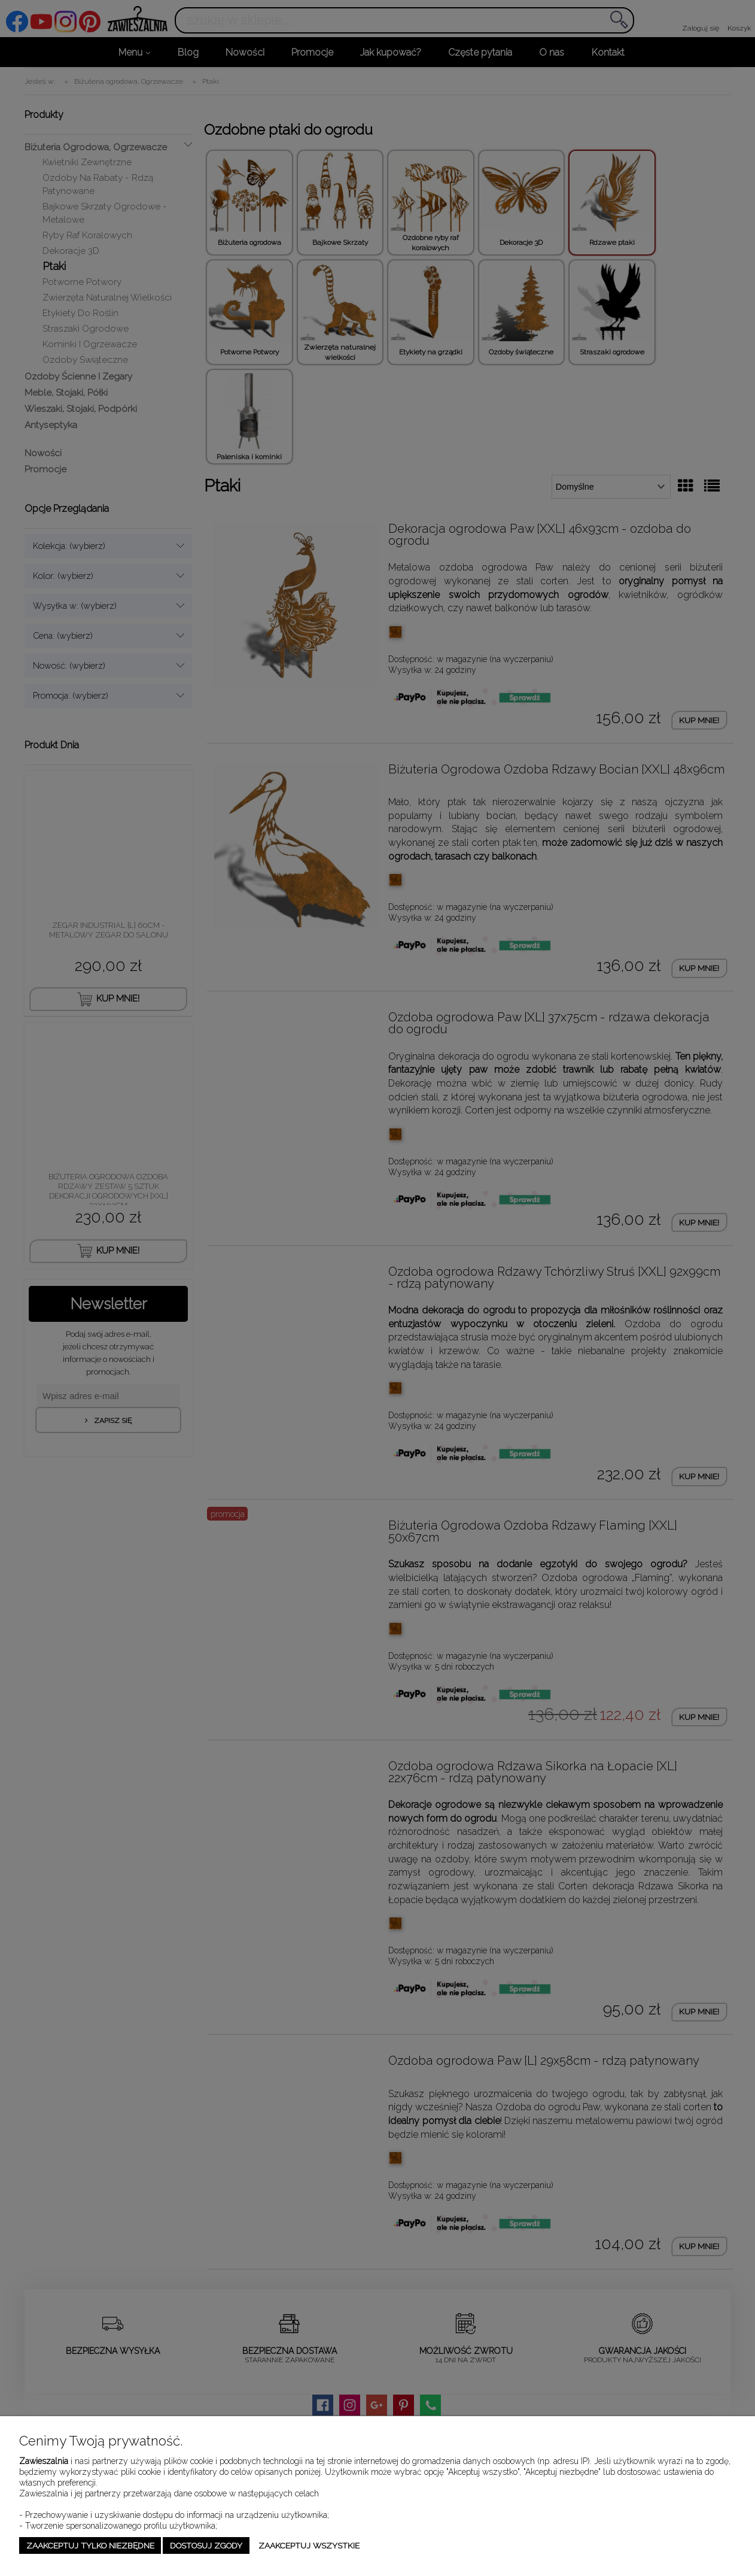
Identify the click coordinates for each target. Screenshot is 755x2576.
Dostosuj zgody (206, 2545)
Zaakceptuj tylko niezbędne (90, 2545)
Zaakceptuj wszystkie (309, 2545)
